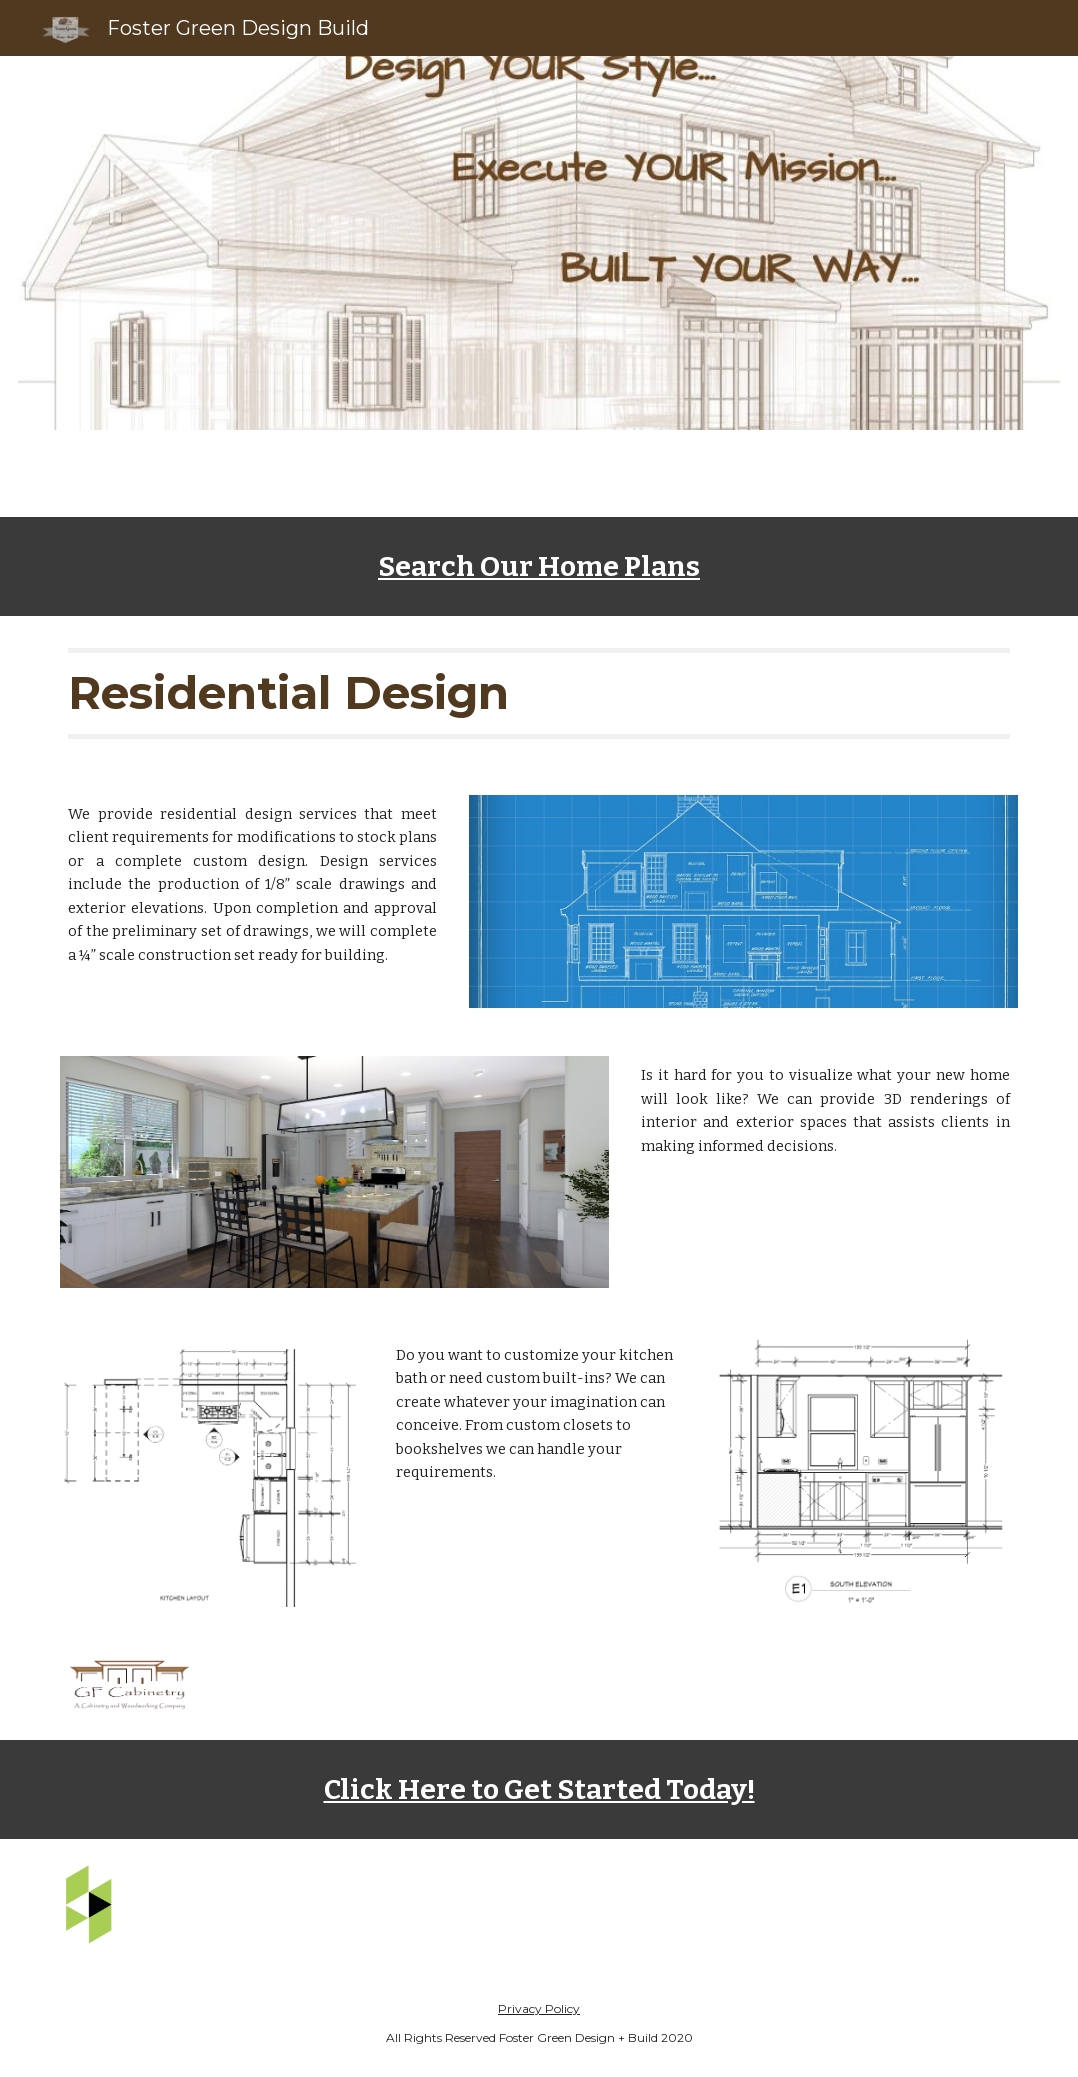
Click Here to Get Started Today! (539, 1789)
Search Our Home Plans (539, 566)
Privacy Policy (539, 2008)
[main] (538, 566)
